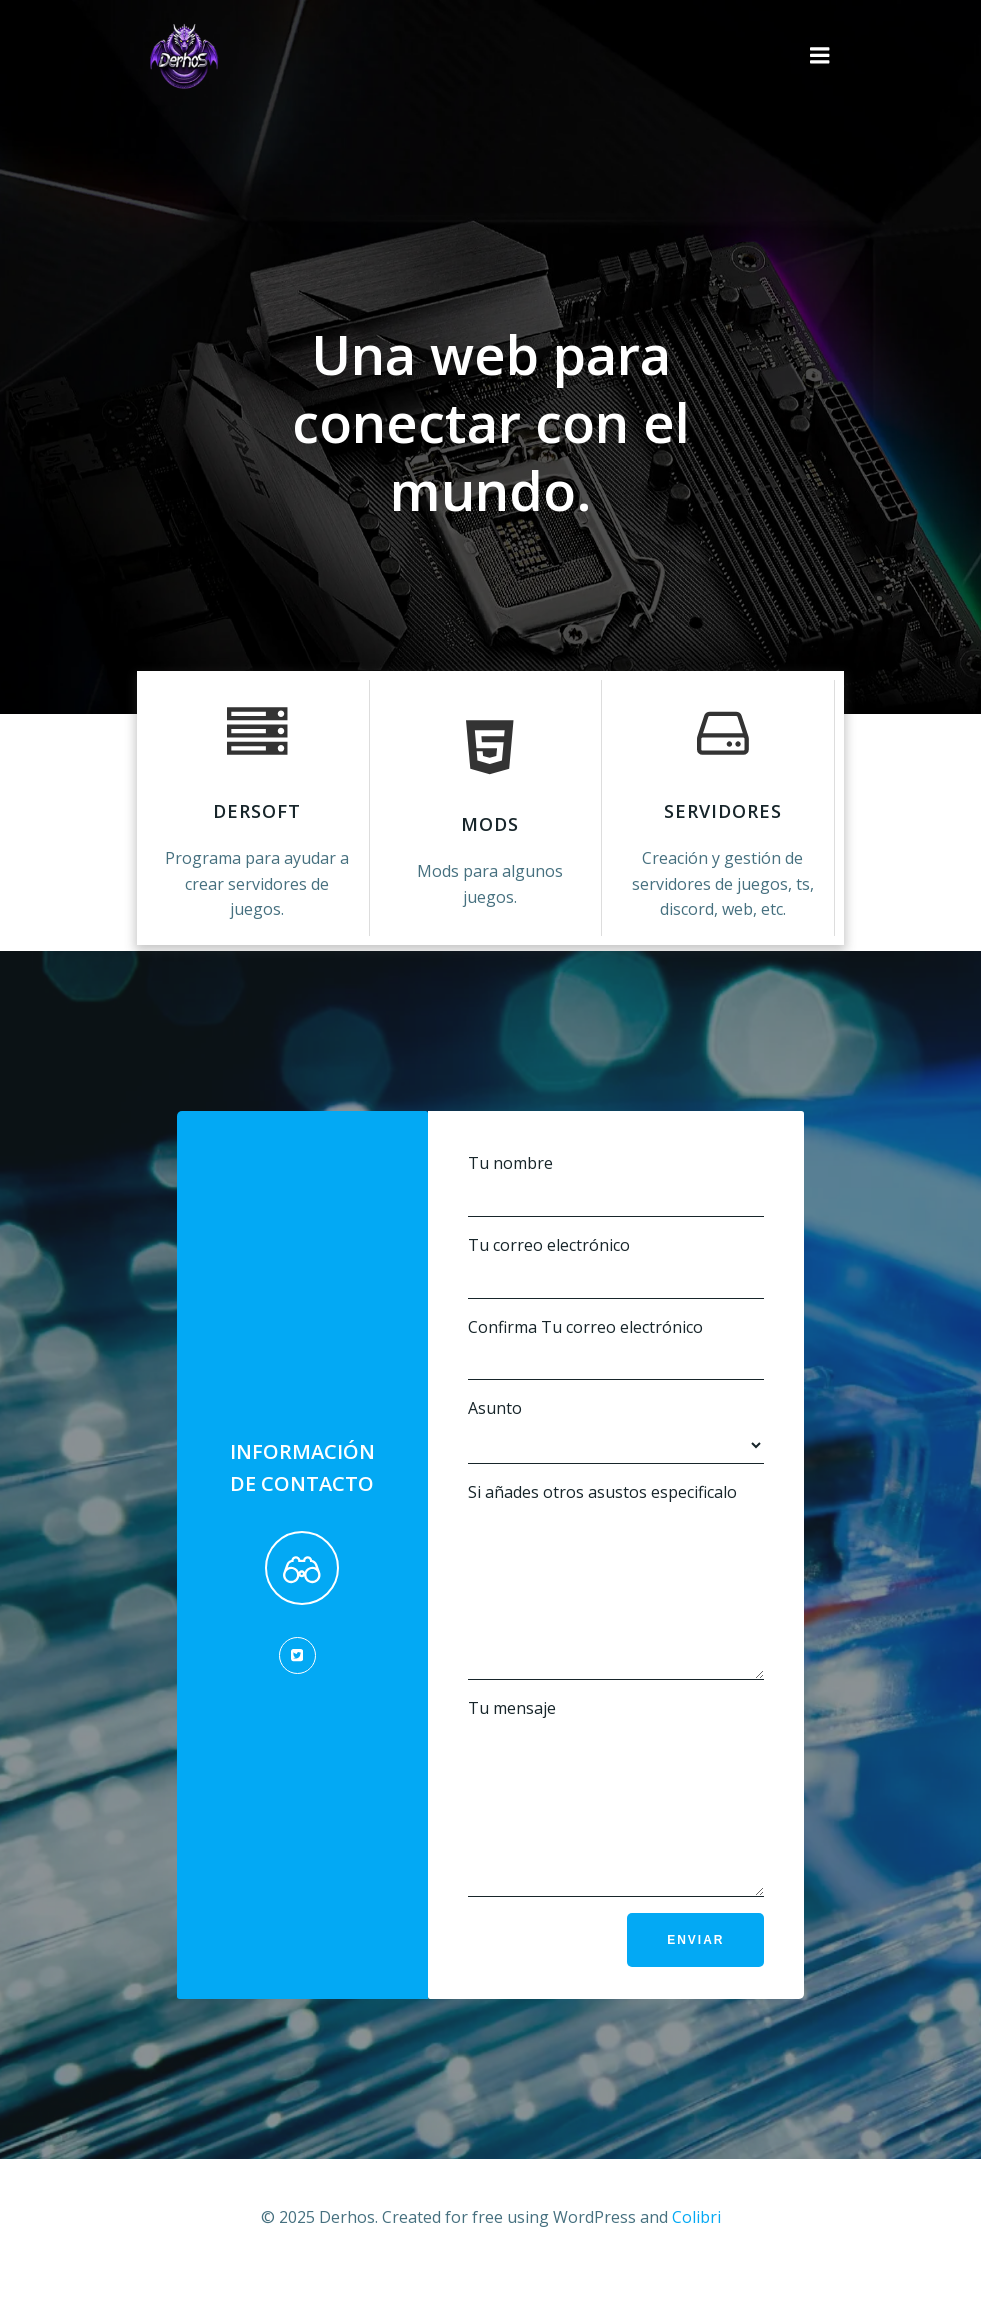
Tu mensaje (616, 1816)
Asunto (616, 1404)
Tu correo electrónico (616, 1239)
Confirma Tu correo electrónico (616, 1321)
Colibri (696, 2244)
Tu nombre (616, 1158)
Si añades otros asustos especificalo (616, 1569)
